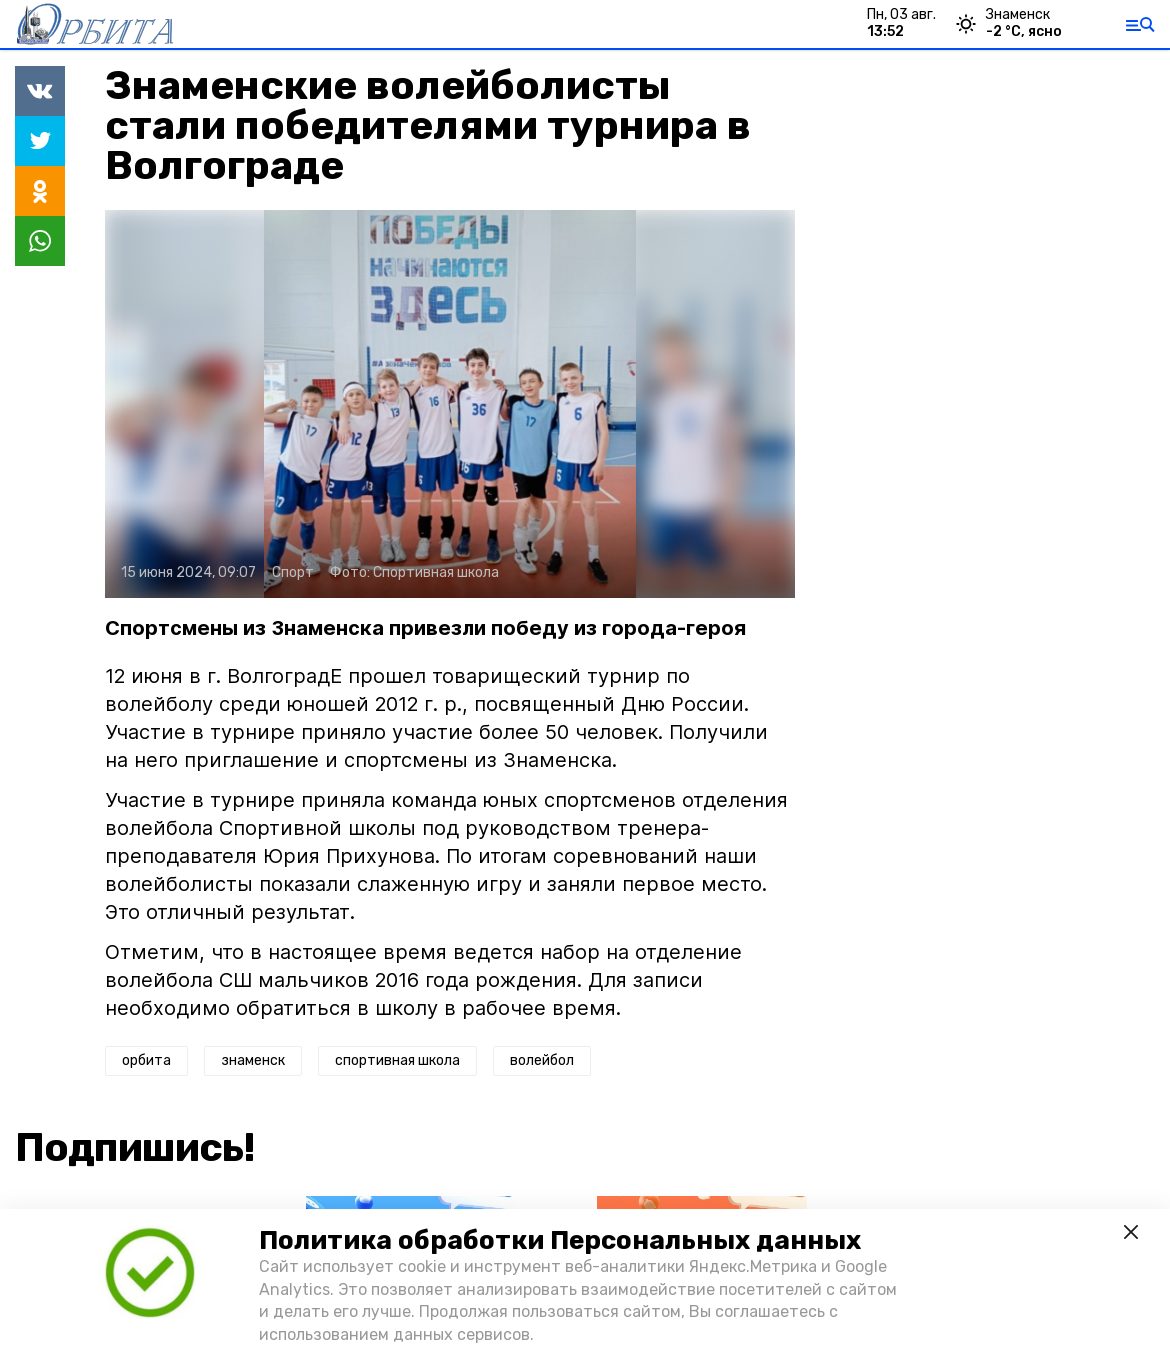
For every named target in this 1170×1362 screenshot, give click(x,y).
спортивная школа (397, 1060)
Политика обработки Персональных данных (560, 1240)
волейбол (542, 1060)
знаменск (253, 1060)
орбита (146, 1060)
